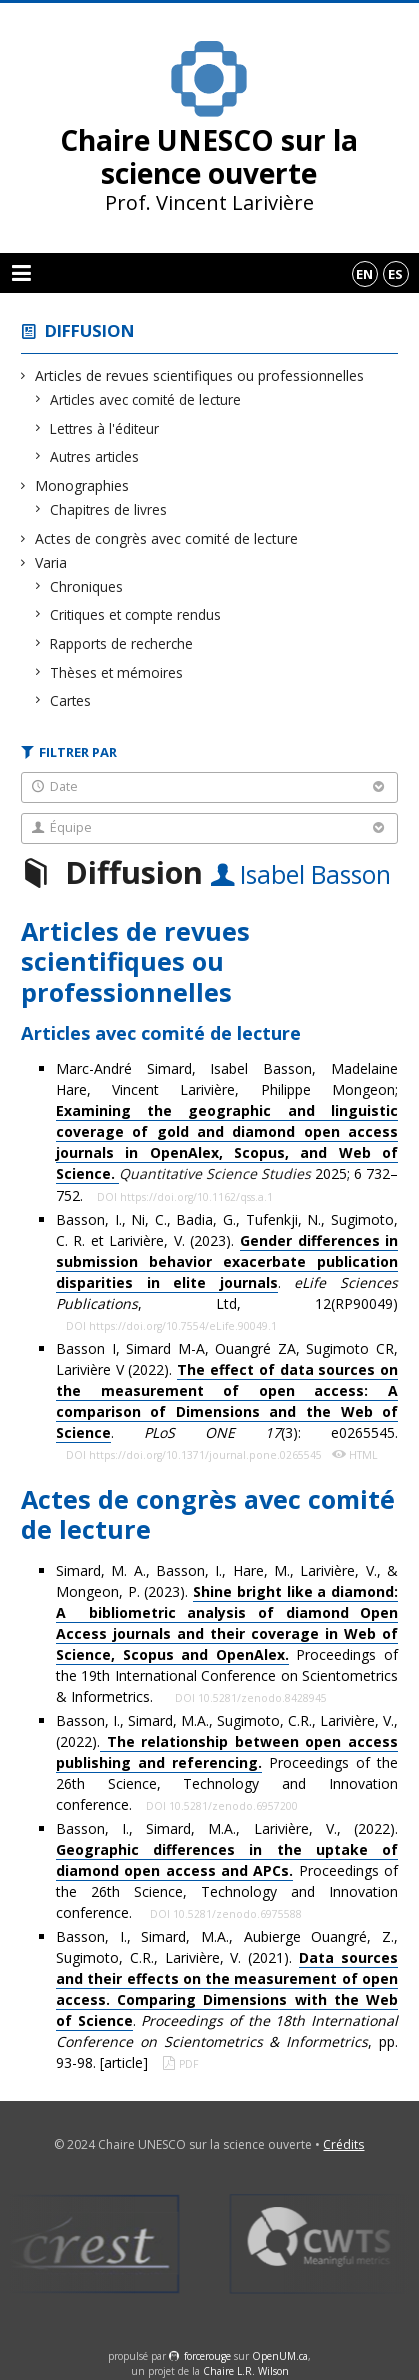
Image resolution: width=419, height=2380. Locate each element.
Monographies (82, 485)
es (395, 274)
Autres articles (95, 456)
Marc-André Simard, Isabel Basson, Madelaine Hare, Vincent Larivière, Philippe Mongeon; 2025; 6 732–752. (227, 1132)
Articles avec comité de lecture (146, 399)
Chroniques (87, 586)
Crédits (343, 2144)
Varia (51, 562)
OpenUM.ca (280, 2356)
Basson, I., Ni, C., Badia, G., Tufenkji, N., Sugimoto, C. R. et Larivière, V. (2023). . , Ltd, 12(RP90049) (227, 1261)
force (207, 2356)
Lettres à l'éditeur (105, 428)
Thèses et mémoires (117, 672)
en (364, 274)
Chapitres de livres (109, 509)
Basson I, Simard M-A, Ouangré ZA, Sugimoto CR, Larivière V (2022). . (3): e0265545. (227, 1391)
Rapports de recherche (122, 643)
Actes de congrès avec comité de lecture (167, 538)
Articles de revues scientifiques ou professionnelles (200, 375)
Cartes (71, 700)
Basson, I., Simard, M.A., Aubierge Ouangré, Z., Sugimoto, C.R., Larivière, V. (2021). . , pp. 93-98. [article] (227, 1999)
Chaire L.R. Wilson (246, 2371)
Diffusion (90, 330)
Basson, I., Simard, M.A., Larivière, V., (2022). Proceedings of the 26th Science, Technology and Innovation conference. (227, 1870)
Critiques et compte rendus (136, 614)
